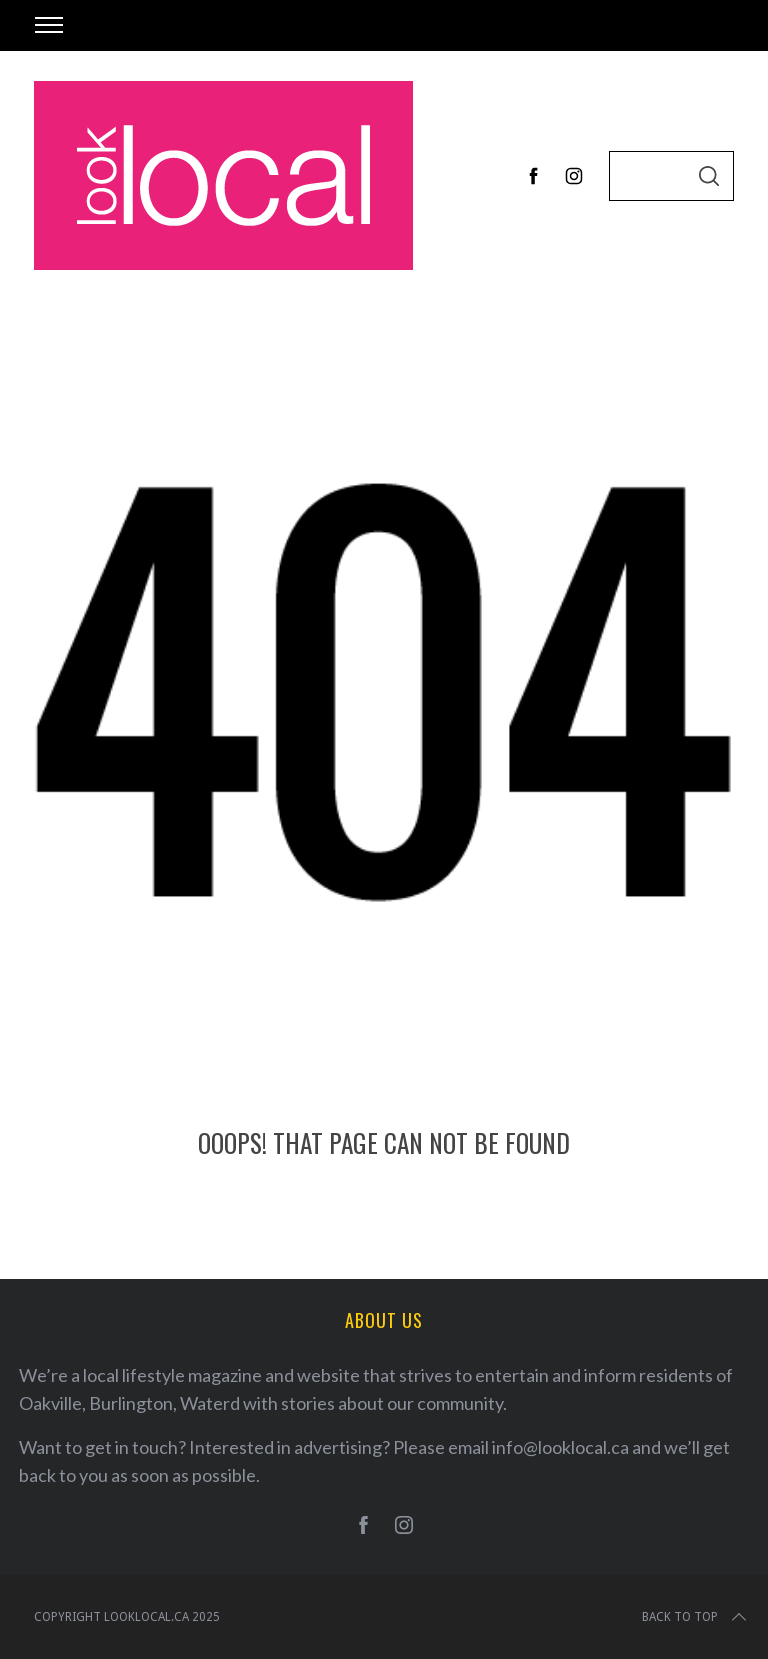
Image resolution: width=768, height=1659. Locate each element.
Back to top (696, 1617)
